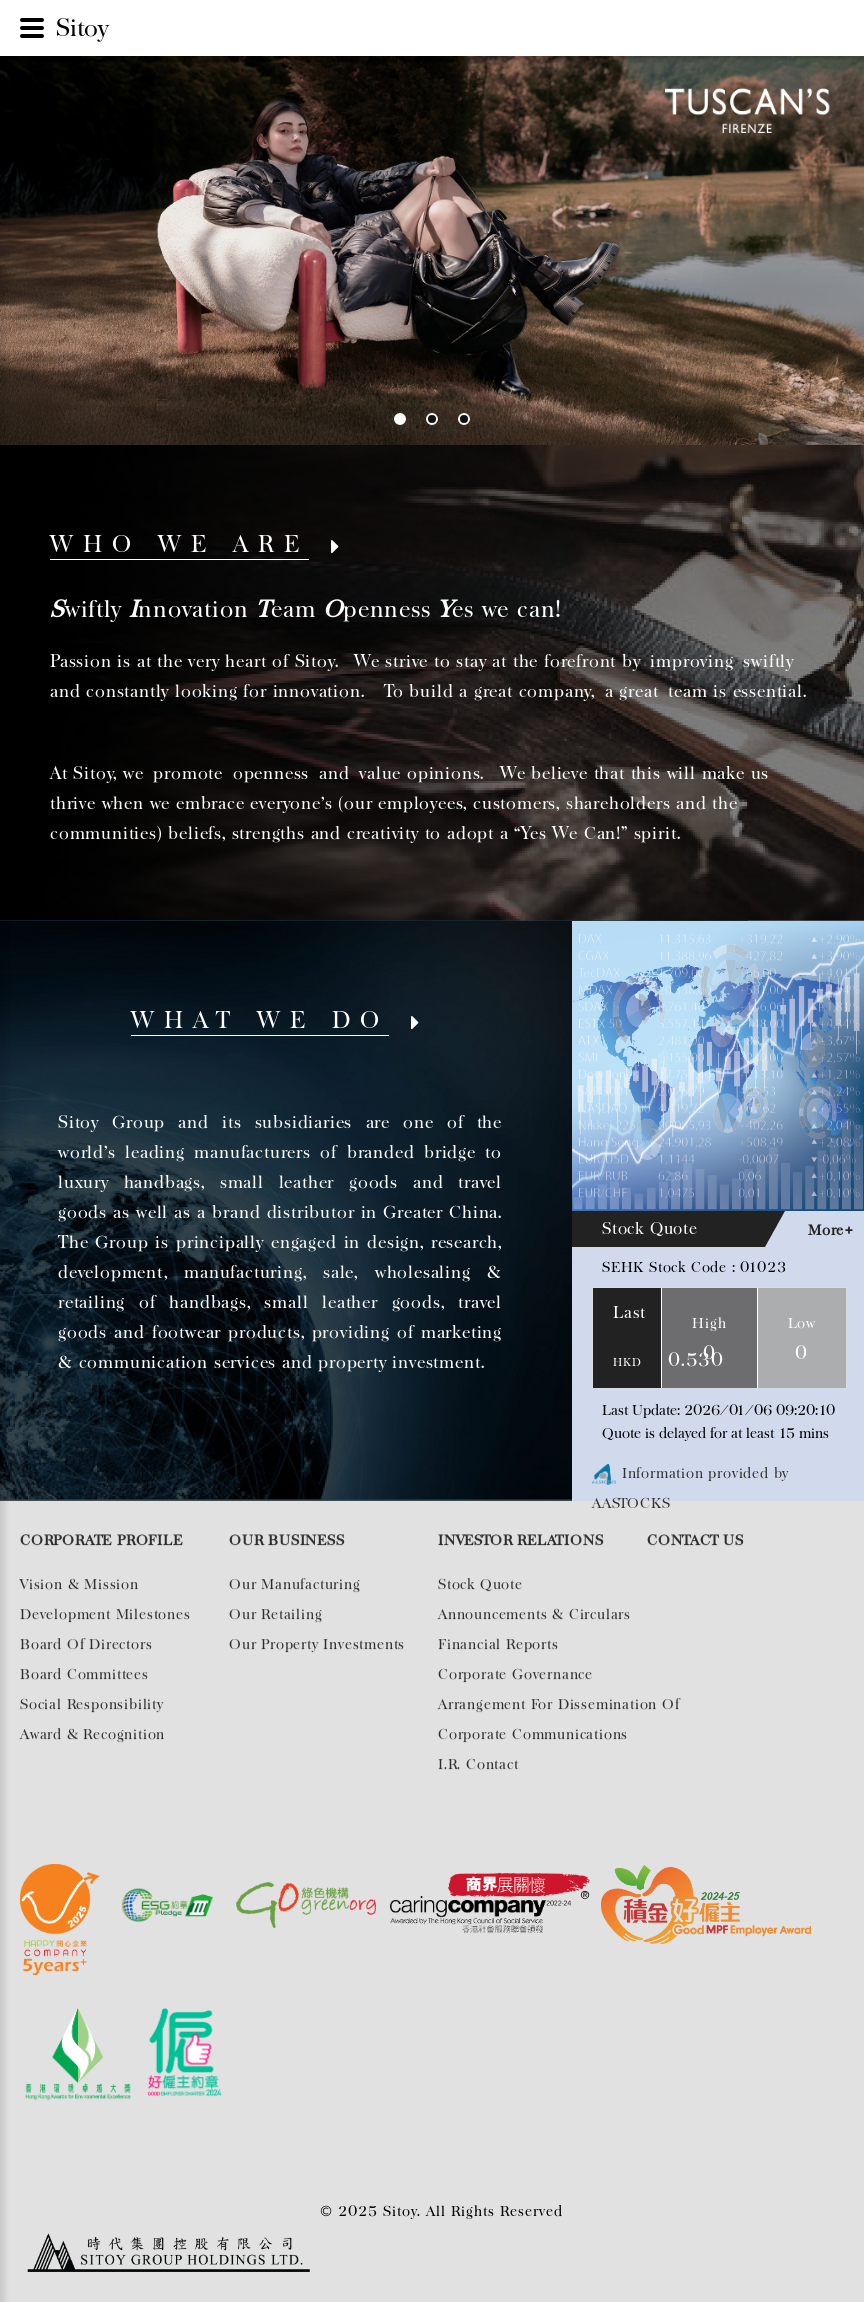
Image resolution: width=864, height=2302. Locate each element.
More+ (831, 1230)
